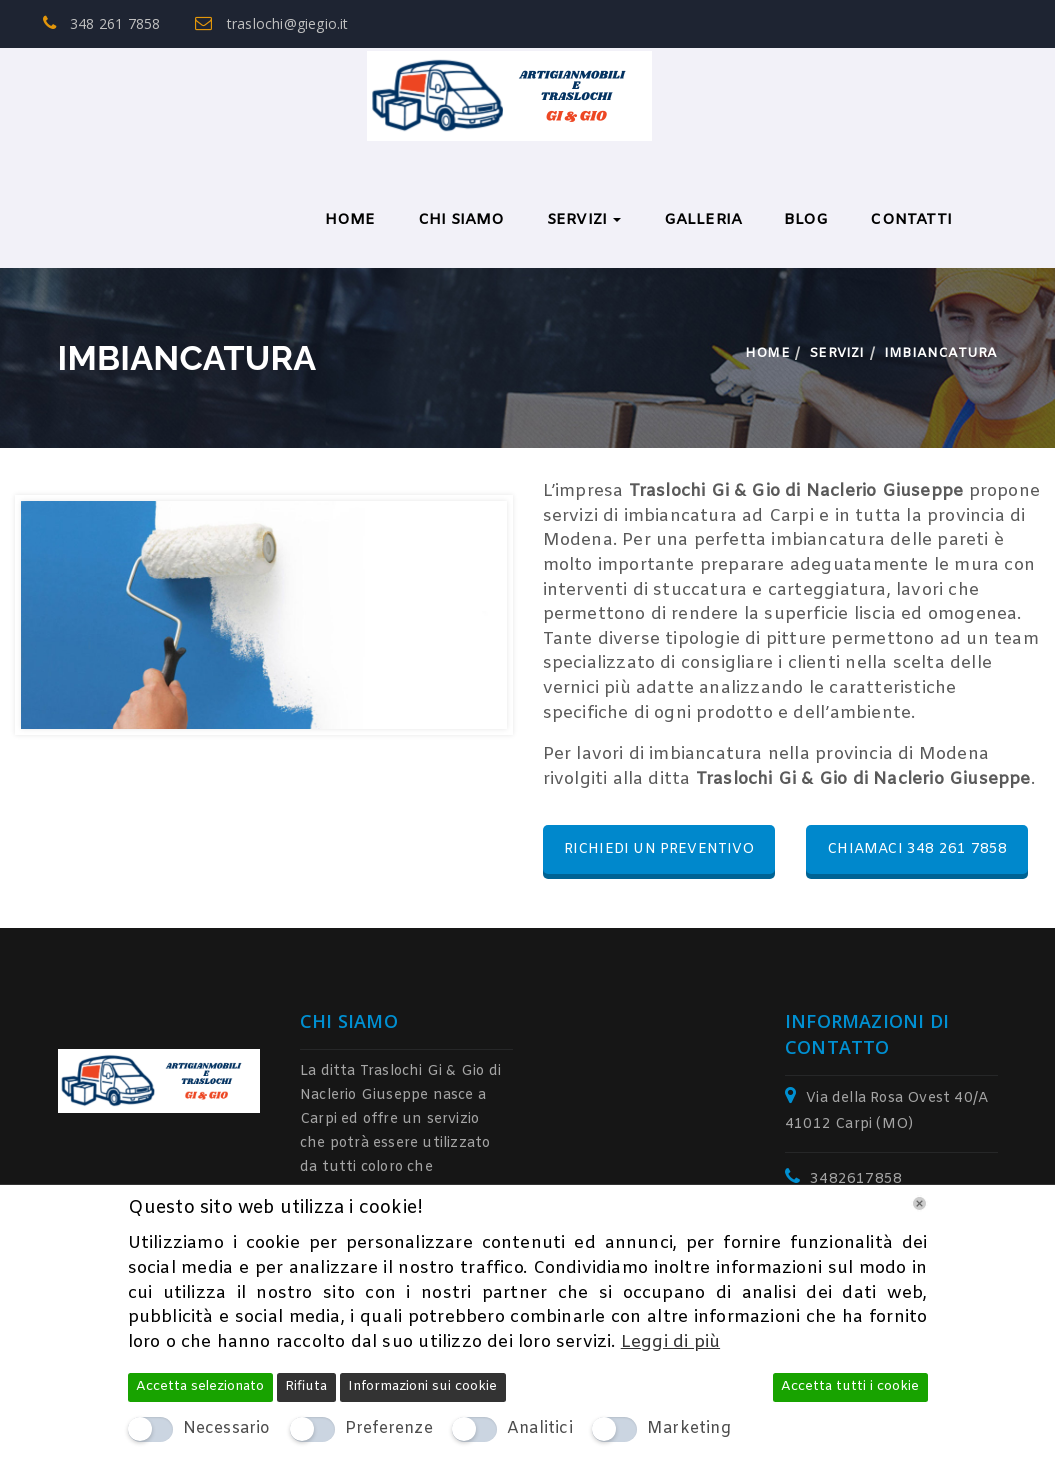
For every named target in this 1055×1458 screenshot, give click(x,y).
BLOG (806, 220)
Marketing (689, 1428)
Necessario (227, 1428)
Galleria (703, 220)
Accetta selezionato (200, 1386)
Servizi (584, 220)
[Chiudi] (919, 1203)
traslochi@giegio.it (271, 23)
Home (350, 220)
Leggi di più (670, 1342)
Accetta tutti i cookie (850, 1386)
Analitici (540, 1428)
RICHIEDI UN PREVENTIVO (659, 849)
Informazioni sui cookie (422, 1386)
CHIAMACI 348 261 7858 (917, 849)
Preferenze (389, 1428)
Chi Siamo (461, 220)
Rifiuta (306, 1386)
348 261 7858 (102, 23)
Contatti (911, 220)
